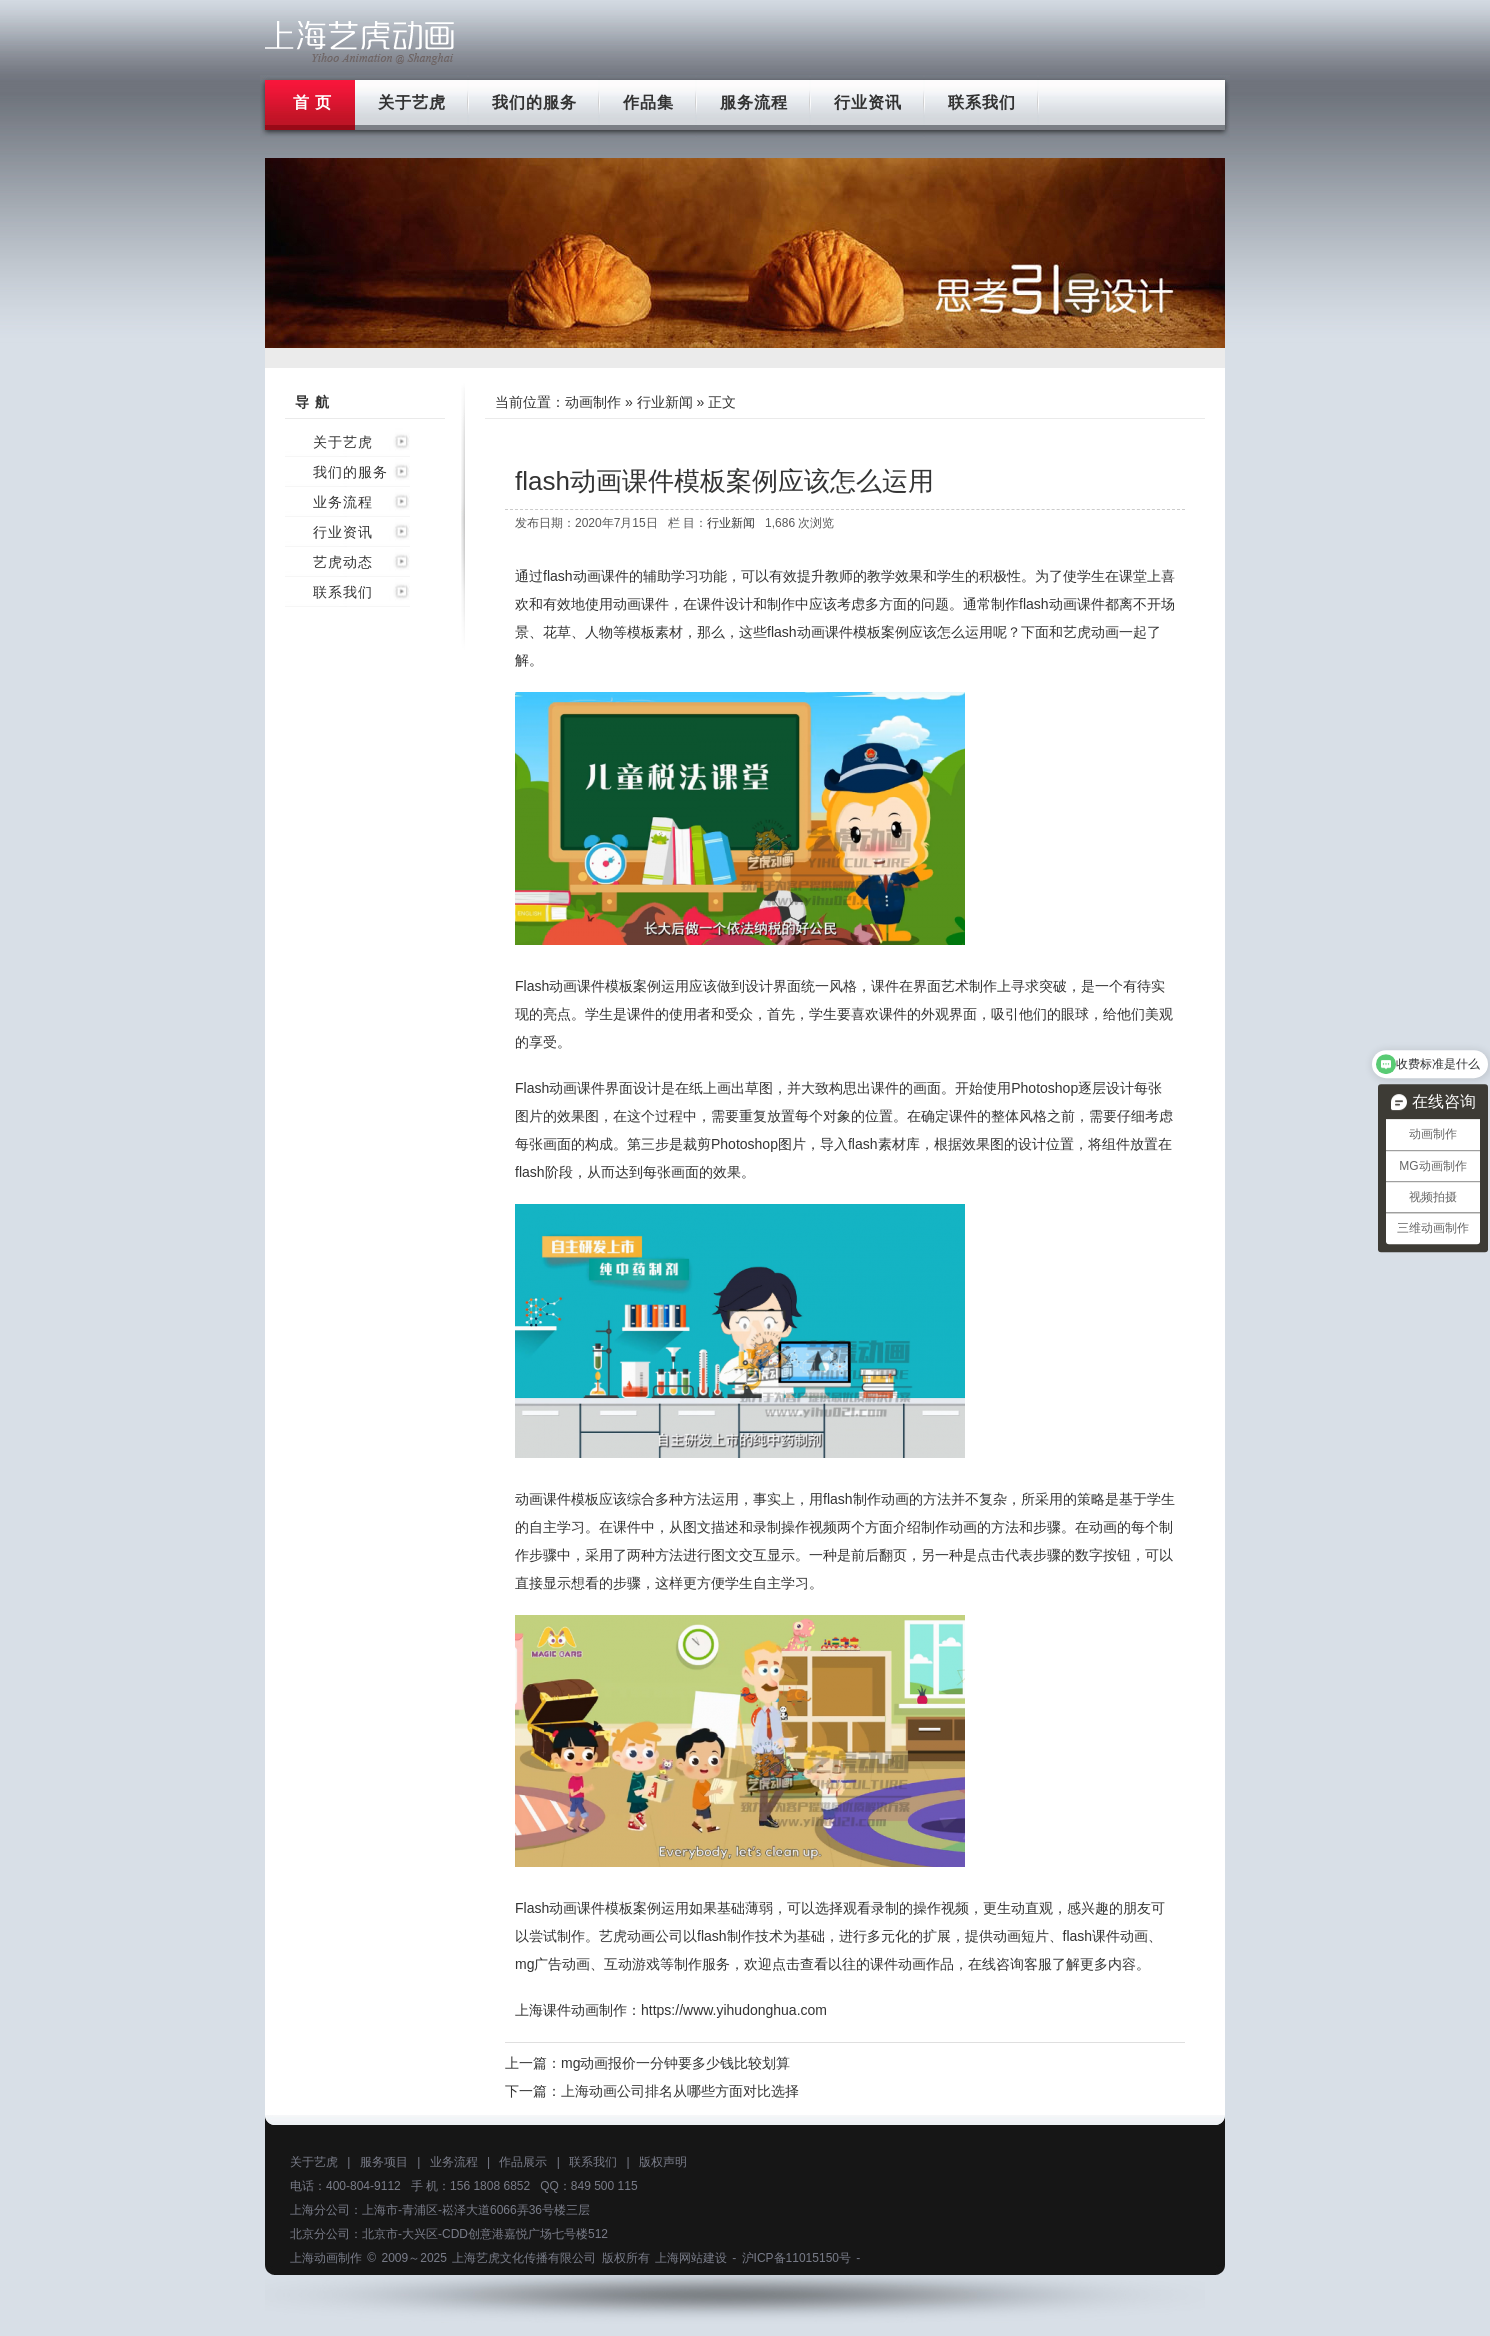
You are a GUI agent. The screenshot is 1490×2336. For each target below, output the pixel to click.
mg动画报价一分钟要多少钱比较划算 (675, 2063)
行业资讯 (868, 102)
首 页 (312, 102)
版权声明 (663, 2162)
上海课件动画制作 (571, 2010)
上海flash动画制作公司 (360, 42)
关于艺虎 (412, 102)
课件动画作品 (912, 1964)
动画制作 (593, 402)
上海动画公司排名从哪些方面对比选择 (680, 2091)
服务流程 (754, 102)
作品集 (648, 102)
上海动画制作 (326, 2258)
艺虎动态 (343, 562)
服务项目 (384, 2162)
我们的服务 (534, 102)
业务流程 (343, 502)
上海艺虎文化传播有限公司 (524, 2258)
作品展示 (523, 2162)
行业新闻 (665, 402)
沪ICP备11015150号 (796, 2258)
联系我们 (982, 102)
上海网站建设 (691, 2258)
